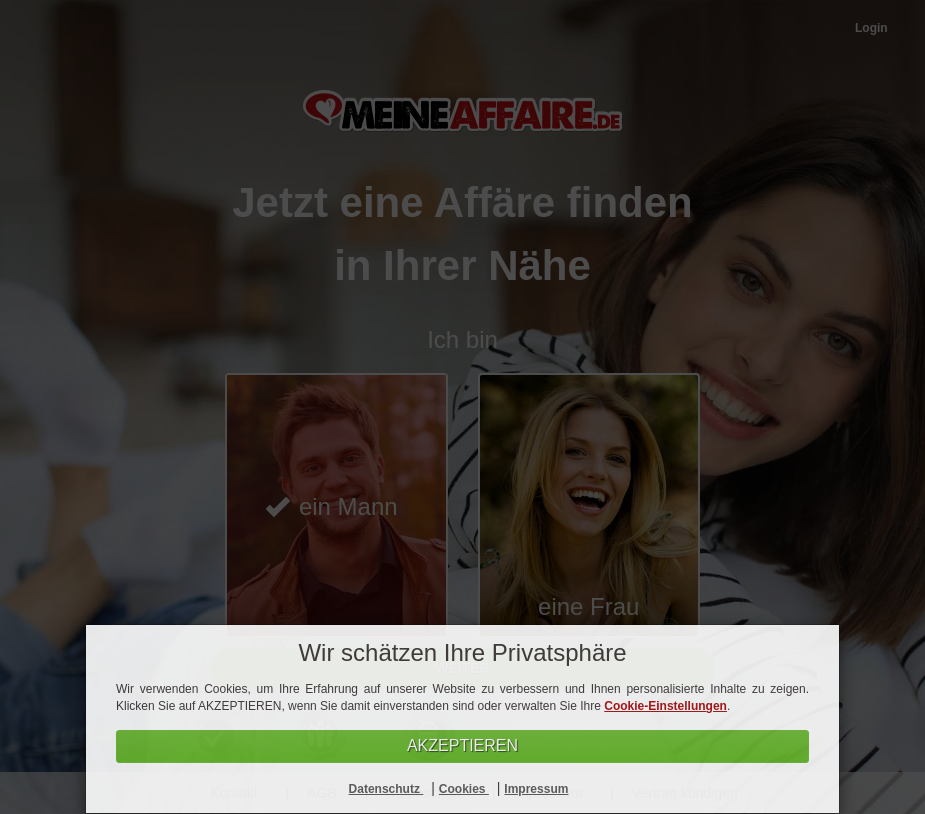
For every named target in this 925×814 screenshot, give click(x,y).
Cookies (464, 789)
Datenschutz (386, 789)
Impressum (536, 789)
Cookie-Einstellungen (665, 706)
